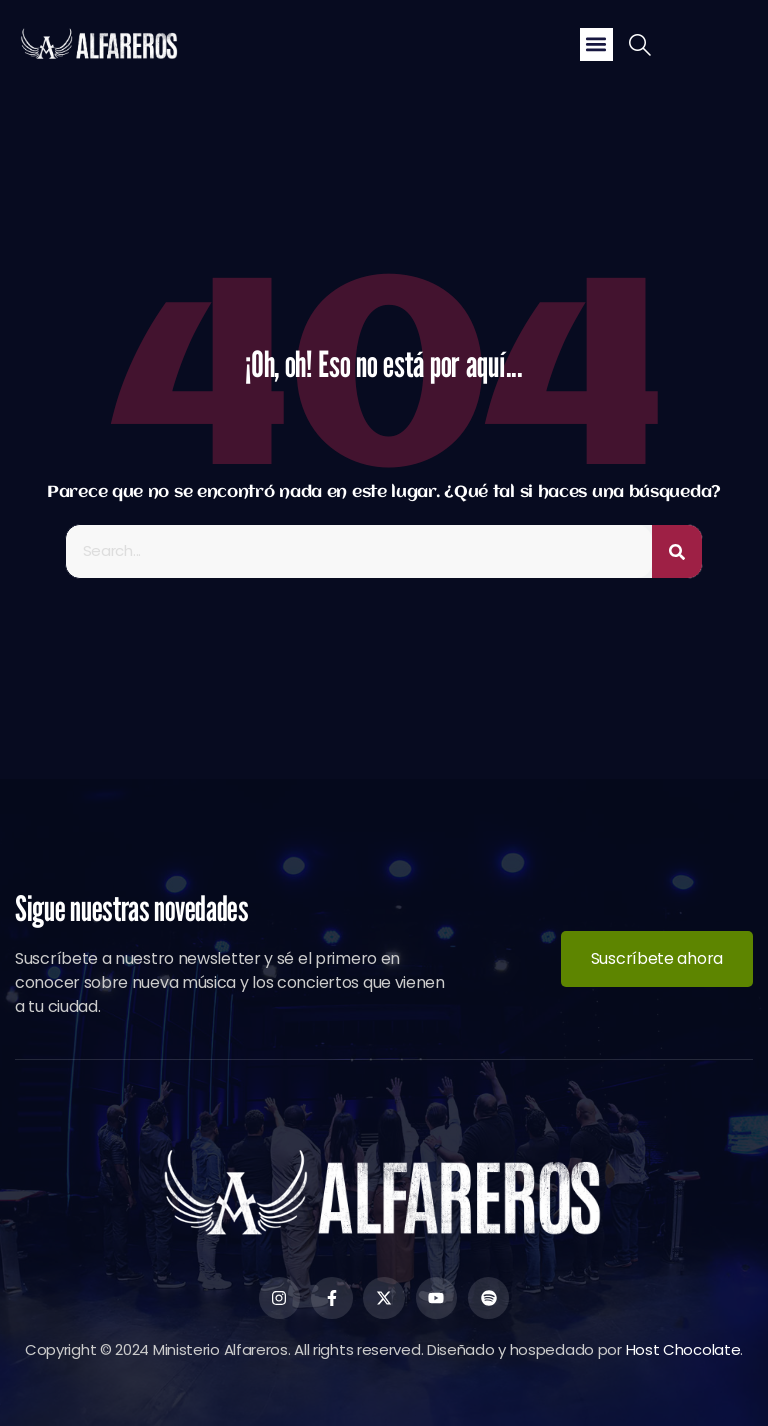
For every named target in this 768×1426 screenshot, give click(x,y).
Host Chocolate (683, 1349)
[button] (596, 44)
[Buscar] (677, 551)
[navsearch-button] (640, 47)
